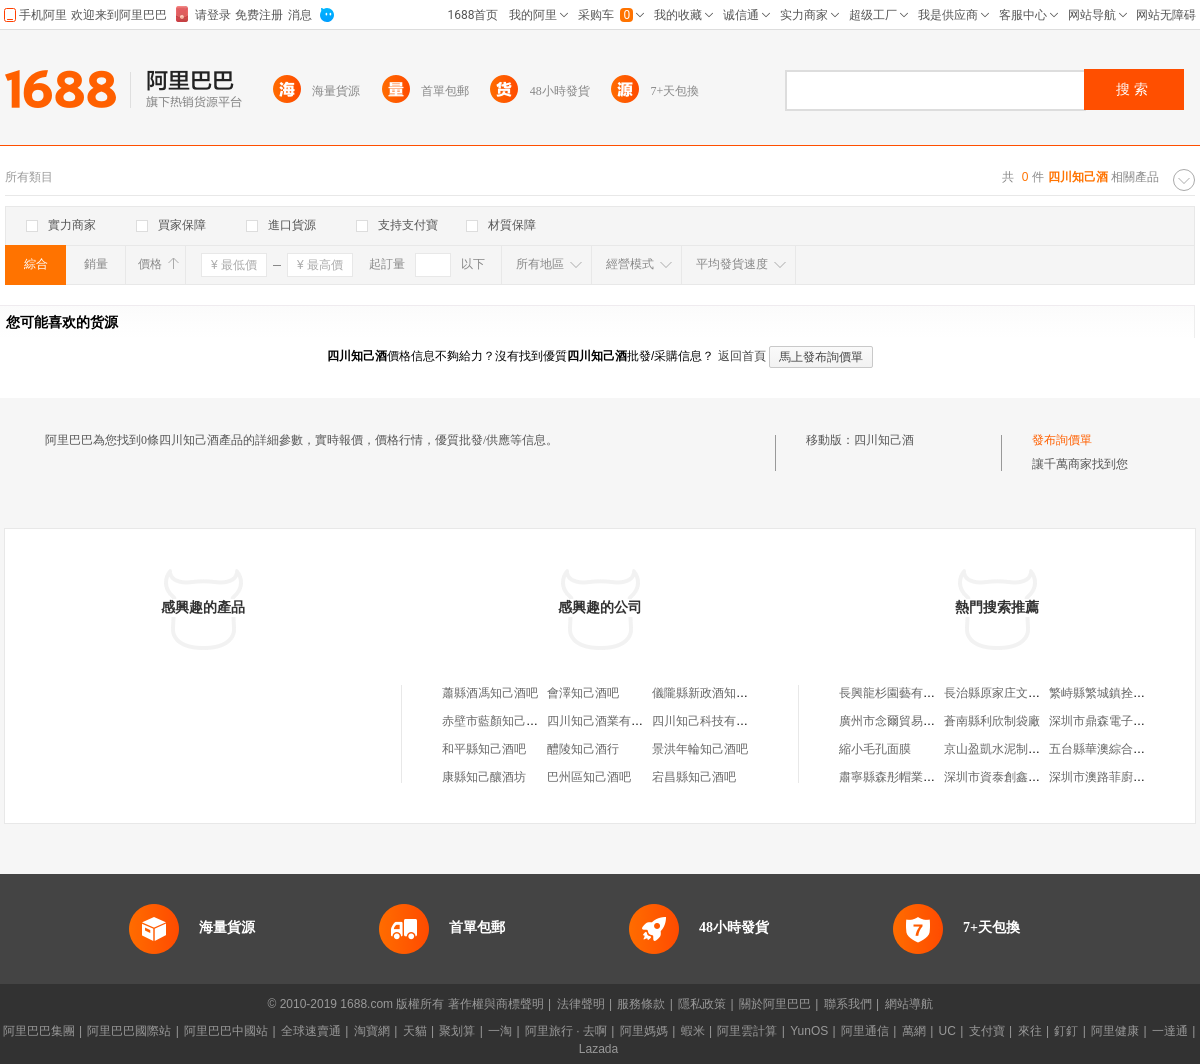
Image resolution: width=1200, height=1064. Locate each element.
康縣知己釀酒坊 (484, 777)
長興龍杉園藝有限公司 (899, 693)
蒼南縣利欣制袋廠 (992, 721)
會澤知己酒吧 (583, 693)
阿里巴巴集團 (39, 1031)
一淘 (500, 1031)
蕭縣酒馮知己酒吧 (490, 693)
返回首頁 (742, 356)
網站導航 (909, 1004)
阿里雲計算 (747, 1031)
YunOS (809, 1031)
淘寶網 (372, 1031)
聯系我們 (848, 1004)
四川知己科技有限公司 (712, 721)
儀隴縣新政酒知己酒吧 (712, 693)
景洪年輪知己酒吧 (700, 749)
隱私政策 (702, 1004)
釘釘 (1066, 1031)
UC (947, 1031)
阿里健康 (1115, 1031)
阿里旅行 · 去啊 (566, 1031)
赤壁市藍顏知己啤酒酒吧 (508, 721)
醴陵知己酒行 (583, 749)
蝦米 (693, 1031)
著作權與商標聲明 (496, 1004)
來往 (1030, 1031)
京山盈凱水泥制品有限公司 (1016, 749)
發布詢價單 (1062, 440)
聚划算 (457, 1031)
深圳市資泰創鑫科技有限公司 (1022, 777)
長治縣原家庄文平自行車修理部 (1028, 693)
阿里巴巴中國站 (226, 1031)
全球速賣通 (311, 1031)
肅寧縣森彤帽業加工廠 (899, 777)
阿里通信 (865, 1031)
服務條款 (641, 1004)
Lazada (598, 1049)
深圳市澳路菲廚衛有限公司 (1121, 777)
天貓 (415, 1031)
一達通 (1170, 1031)
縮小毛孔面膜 (875, 749)
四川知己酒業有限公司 (607, 721)
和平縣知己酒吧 (484, 749)
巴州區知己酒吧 (589, 777)
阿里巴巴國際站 (129, 1031)
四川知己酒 (884, 440)
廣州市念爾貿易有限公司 (905, 721)
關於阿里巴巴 (775, 1004)
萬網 (914, 1031)
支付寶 (987, 1031)
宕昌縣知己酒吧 (694, 777)
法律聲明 (581, 1004)
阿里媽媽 (644, 1031)
